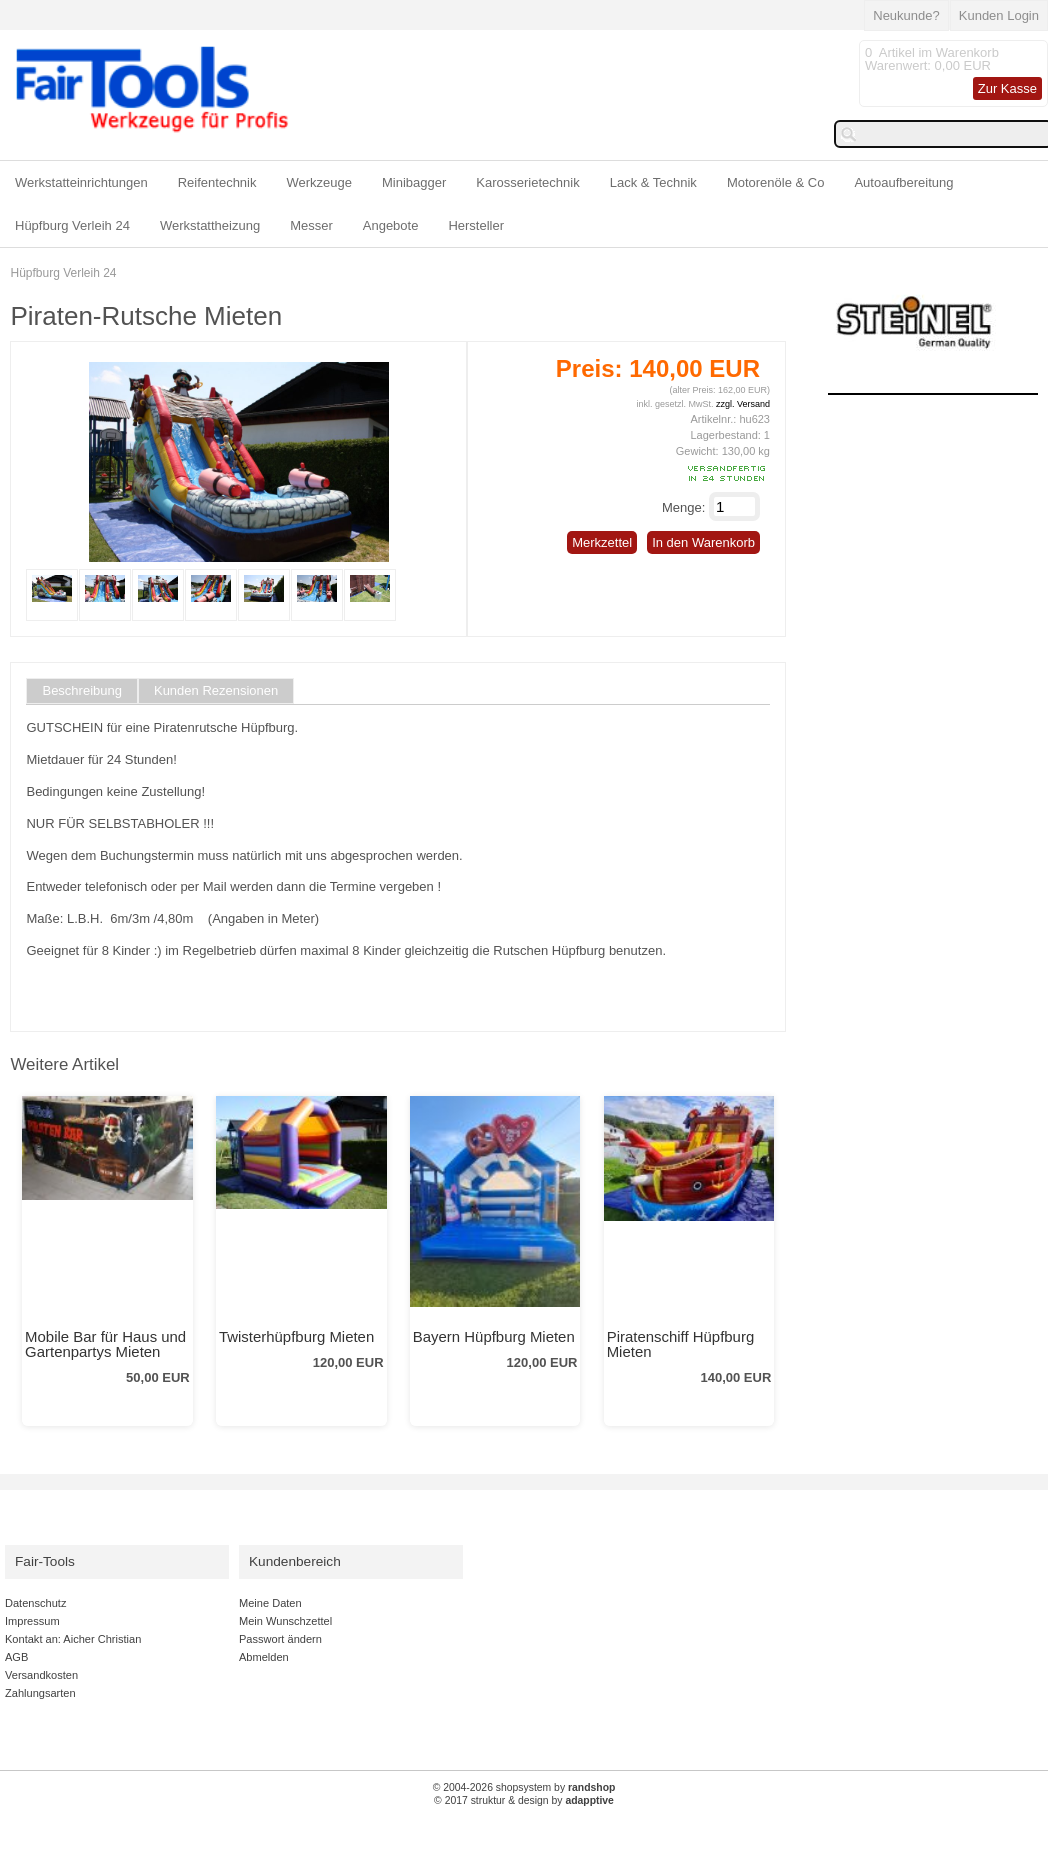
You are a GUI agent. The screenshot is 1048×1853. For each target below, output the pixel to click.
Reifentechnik (217, 182)
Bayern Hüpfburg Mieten (494, 1336)
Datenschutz (35, 1603)
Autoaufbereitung (903, 182)
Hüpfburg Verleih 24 (72, 225)
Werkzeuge (320, 182)
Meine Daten (270, 1603)
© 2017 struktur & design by (524, 1800)
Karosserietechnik (527, 182)
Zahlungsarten (40, 1693)
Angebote (391, 225)
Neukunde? (906, 15)
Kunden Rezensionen (216, 691)
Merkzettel (602, 542)
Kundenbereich (295, 1561)
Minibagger (414, 182)
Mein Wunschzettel (285, 1621)
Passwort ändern (280, 1639)
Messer (311, 225)
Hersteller (476, 225)
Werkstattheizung (210, 225)
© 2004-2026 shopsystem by (524, 1787)
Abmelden (264, 1657)
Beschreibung (82, 691)
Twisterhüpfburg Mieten (296, 1336)
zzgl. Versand (743, 404)
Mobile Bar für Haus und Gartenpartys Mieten (105, 1344)
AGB (16, 1657)
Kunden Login (999, 15)
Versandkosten (41, 1675)
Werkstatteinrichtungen (81, 182)
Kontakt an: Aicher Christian (73, 1639)
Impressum (32, 1621)
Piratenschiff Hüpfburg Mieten (681, 1344)
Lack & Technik (653, 182)
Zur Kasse (1007, 88)
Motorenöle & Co (776, 182)
